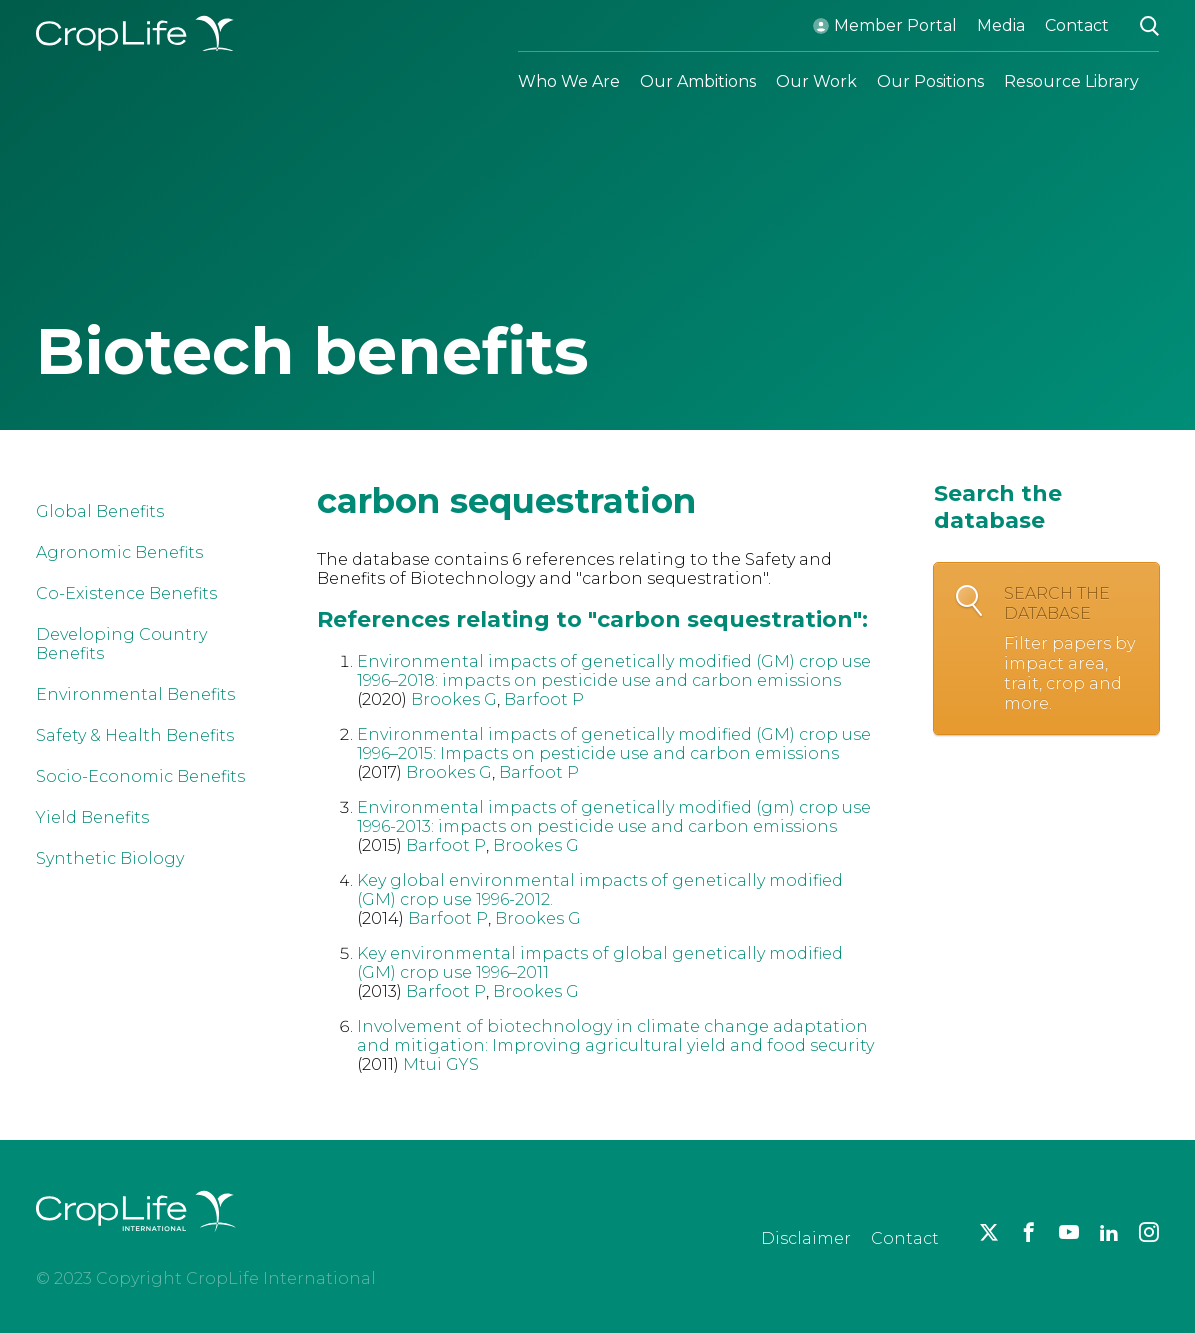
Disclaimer (806, 1238)
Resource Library (1071, 81)
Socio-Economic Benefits (140, 776)
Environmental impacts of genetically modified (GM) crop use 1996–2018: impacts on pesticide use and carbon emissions (614, 671)
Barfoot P (544, 699)
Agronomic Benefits (119, 552)
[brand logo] (136, 1243)
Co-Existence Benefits (126, 593)
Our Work (816, 81)
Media (1001, 25)
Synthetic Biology (110, 858)
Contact (1077, 25)
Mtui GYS (441, 1064)
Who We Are (569, 81)
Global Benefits (100, 511)
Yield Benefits (92, 817)
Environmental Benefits (135, 694)
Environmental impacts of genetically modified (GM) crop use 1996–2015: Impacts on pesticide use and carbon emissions (614, 744)
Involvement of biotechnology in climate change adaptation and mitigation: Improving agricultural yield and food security (615, 1036)
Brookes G (454, 699)
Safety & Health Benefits (135, 735)
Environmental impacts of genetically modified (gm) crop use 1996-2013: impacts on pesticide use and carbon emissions (614, 817)
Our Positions (930, 81)
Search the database (1071, 649)
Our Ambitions (698, 81)
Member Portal (895, 25)
